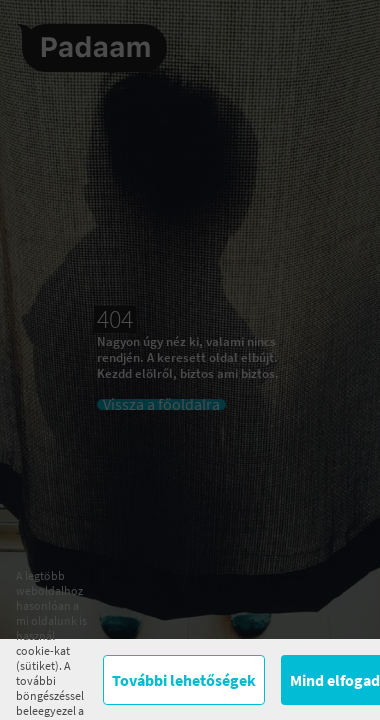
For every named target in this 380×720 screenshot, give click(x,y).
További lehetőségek (184, 680)
